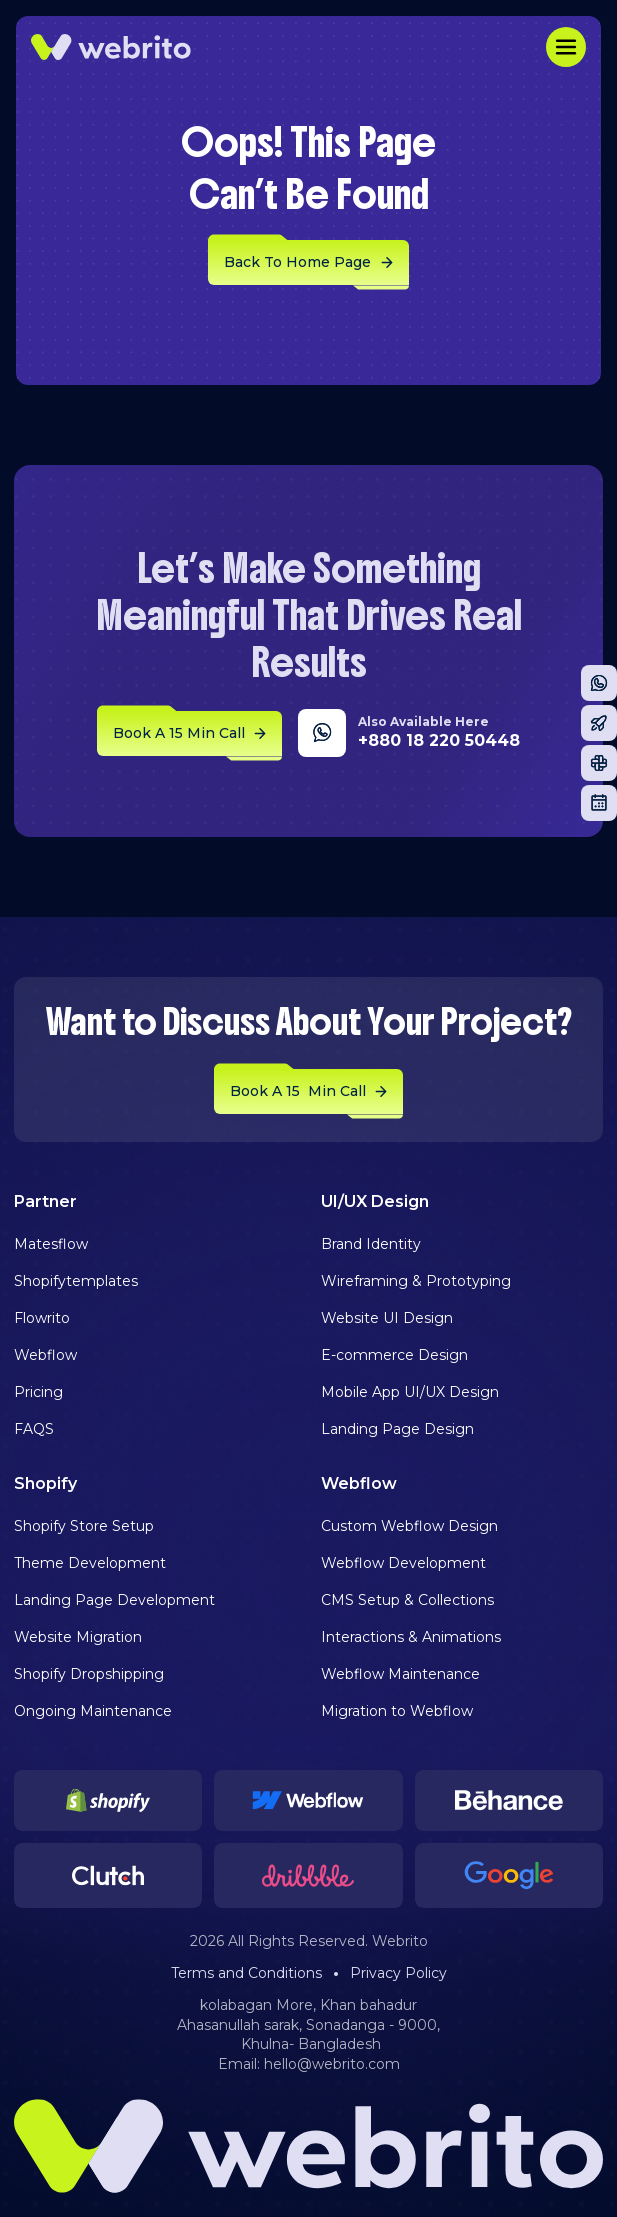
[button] (566, 47)
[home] (111, 46)
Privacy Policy (398, 1973)
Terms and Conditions (246, 1973)
